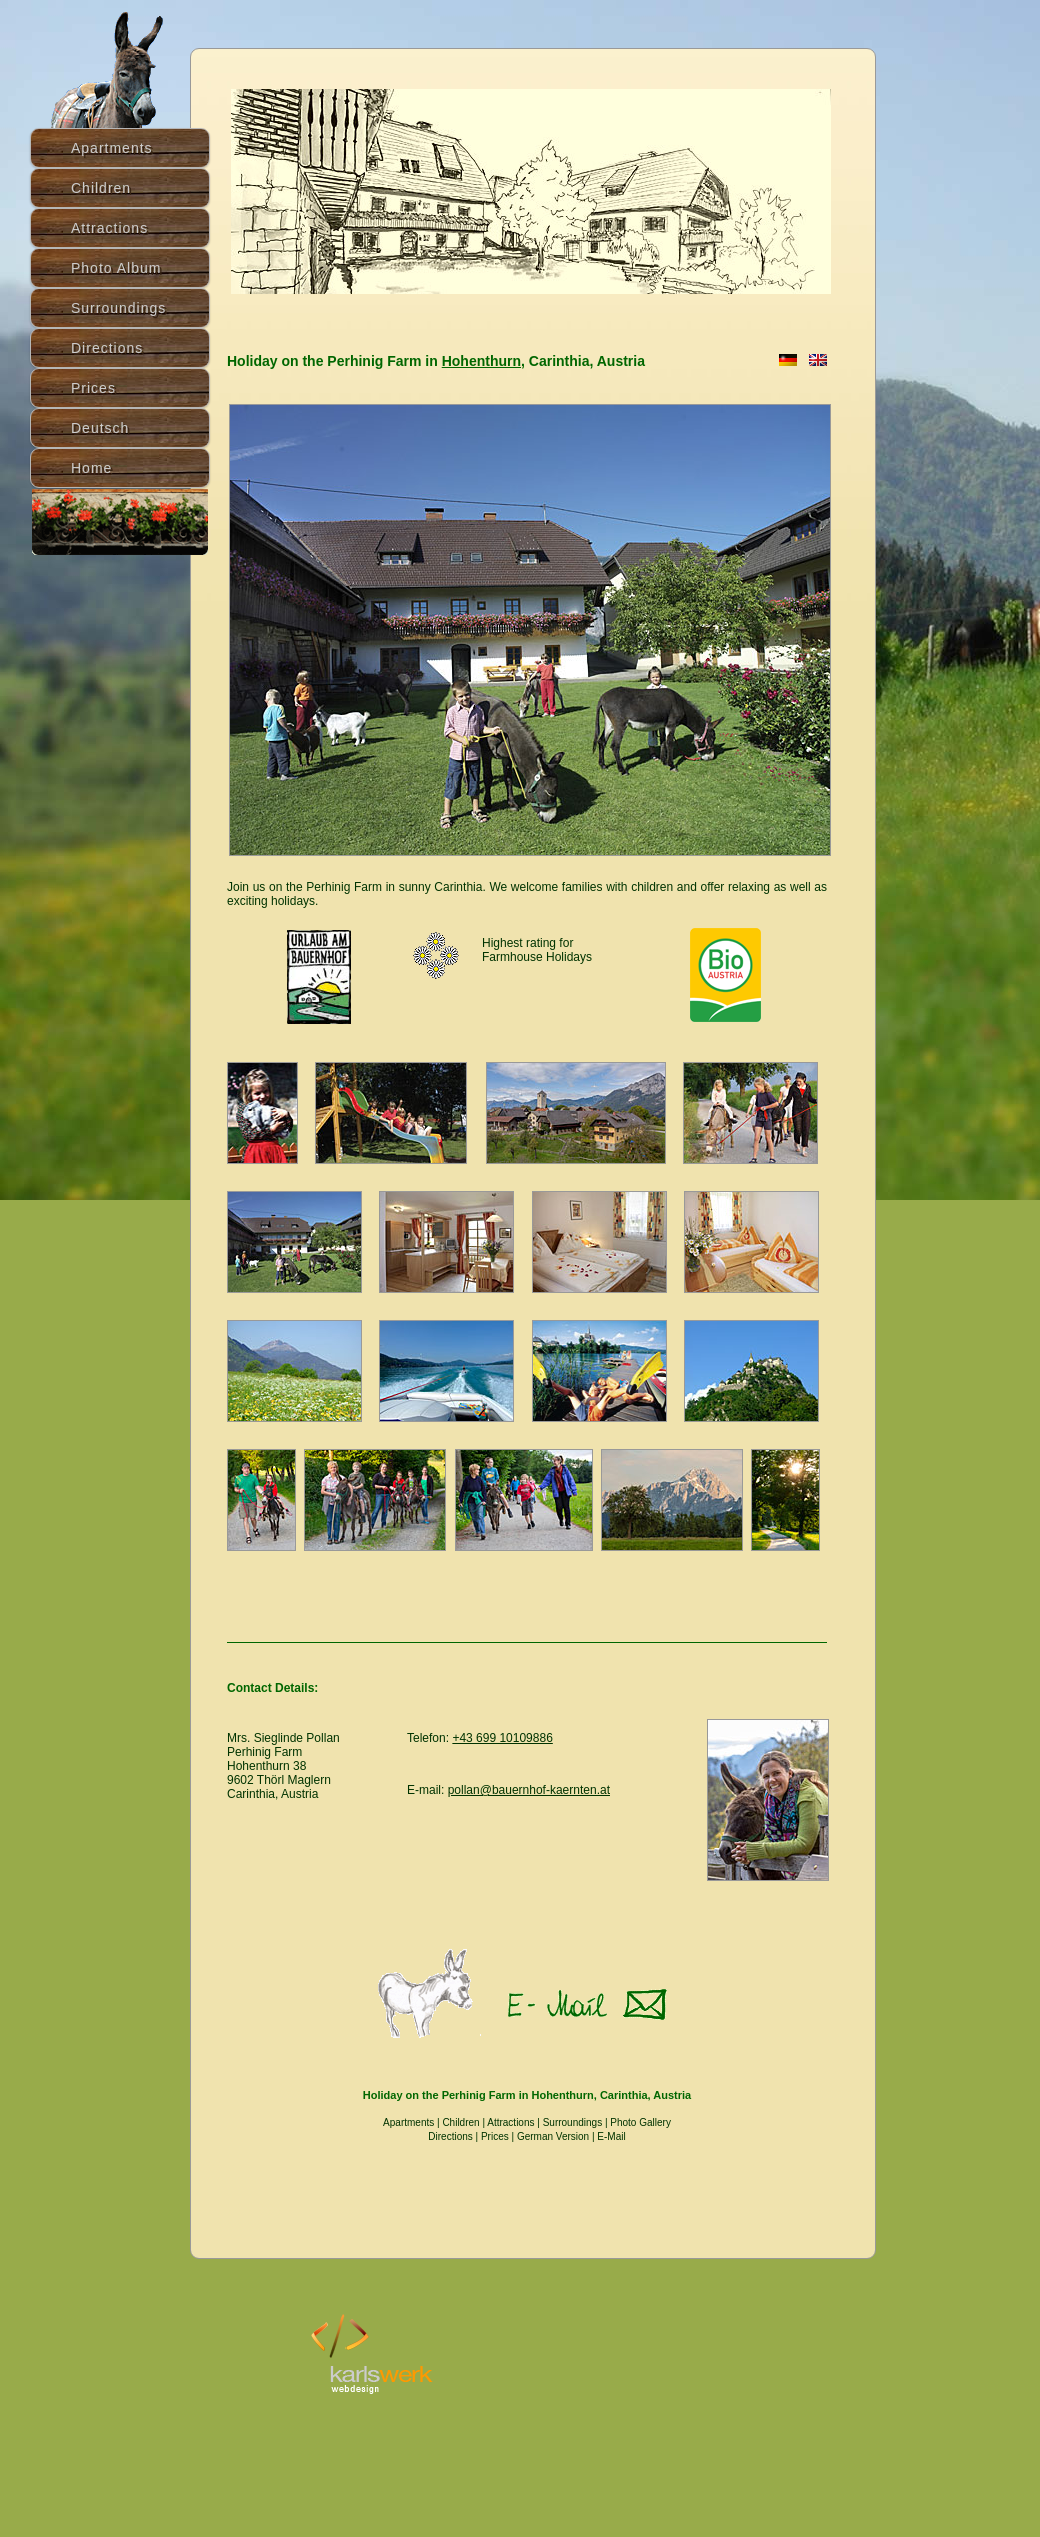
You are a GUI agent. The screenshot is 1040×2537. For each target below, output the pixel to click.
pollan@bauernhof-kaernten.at (529, 1790)
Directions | (454, 2136)
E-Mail (611, 2136)
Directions (107, 348)
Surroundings (572, 2122)
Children (460, 2122)
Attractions (510, 2122)
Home (91, 468)
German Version (553, 2136)
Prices (495, 2136)
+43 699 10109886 (502, 1738)
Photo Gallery (640, 2122)
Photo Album (116, 268)
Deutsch (100, 428)
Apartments (408, 2122)
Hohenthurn (481, 361)
